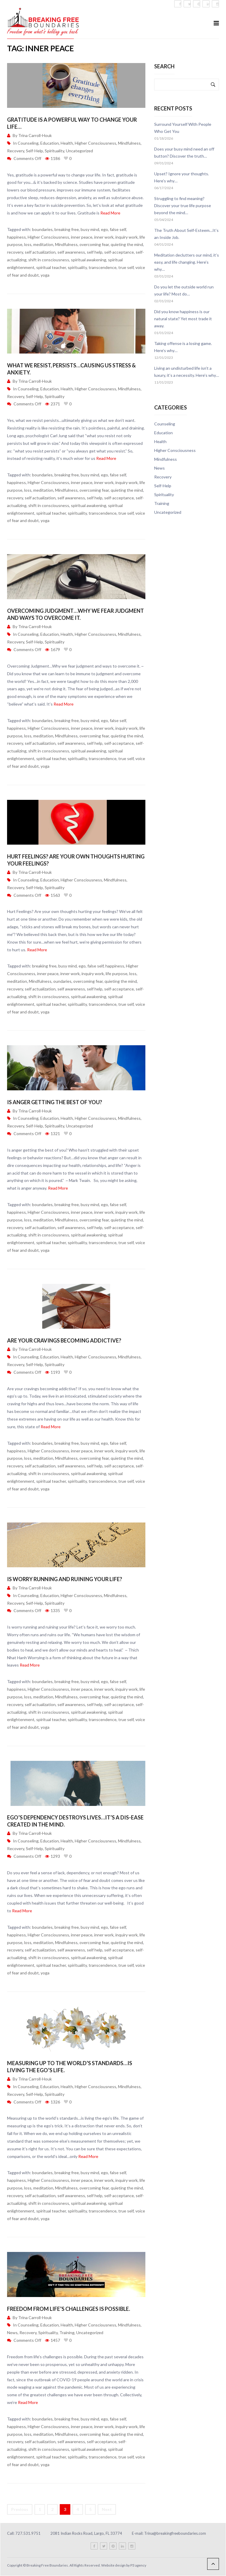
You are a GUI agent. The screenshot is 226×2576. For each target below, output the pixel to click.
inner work (104, 237)
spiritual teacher (51, 267)
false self (118, 229)
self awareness (71, 252)
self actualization (40, 252)
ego (104, 229)
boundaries (42, 229)
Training (66, 2332)
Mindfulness (129, 143)
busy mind (90, 229)
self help (94, 252)
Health (67, 143)
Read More (110, 212)
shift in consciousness (48, 259)
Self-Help (34, 150)
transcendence (103, 267)
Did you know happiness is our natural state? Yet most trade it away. (183, 318)
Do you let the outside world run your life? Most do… (184, 290)
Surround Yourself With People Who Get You (182, 128)
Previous (19, 2509)
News (12, 2332)
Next (107, 2509)
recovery (15, 252)
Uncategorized (79, 150)
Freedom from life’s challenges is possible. (68, 2309)
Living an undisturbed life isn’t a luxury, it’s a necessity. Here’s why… (186, 372)
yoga (45, 275)
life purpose (116, 973)
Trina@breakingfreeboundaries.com (175, 2533)
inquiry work (126, 237)
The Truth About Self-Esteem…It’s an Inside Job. (186, 234)
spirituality (77, 267)
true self (126, 267)
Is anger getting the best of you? (54, 1102)
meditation (43, 244)
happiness (16, 237)
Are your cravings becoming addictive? (64, 1340)
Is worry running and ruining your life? (64, 1579)
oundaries (62, 981)
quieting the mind (127, 244)
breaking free (66, 229)
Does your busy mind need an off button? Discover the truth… (184, 152)
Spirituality (54, 150)
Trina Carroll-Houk (35, 135)
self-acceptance (119, 252)
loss (27, 244)
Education (49, 143)
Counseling (28, 143)
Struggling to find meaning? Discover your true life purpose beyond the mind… (182, 205)
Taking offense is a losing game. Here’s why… (183, 347)
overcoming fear (94, 244)
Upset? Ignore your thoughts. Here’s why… (181, 177)
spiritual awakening (88, 259)
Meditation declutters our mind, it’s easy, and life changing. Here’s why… (186, 262)
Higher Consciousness (95, 143)
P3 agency (138, 2565)
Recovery (15, 150)
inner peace (81, 237)
